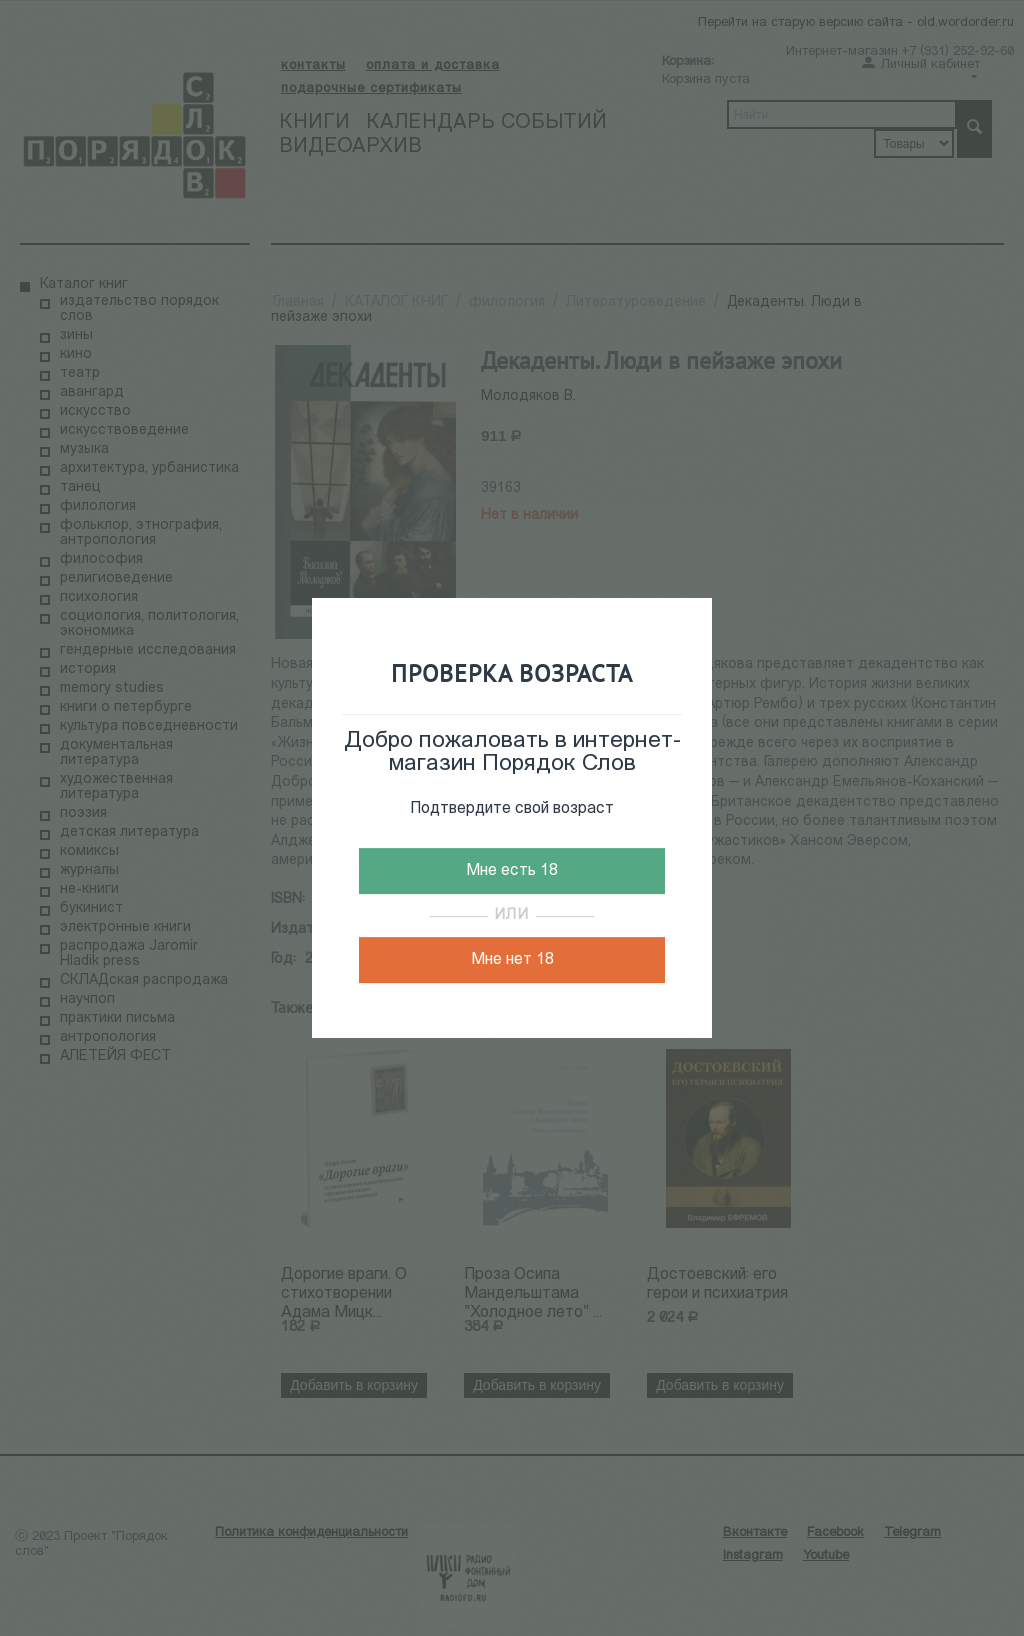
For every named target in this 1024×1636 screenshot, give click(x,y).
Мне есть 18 (512, 871)
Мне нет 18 (512, 960)
